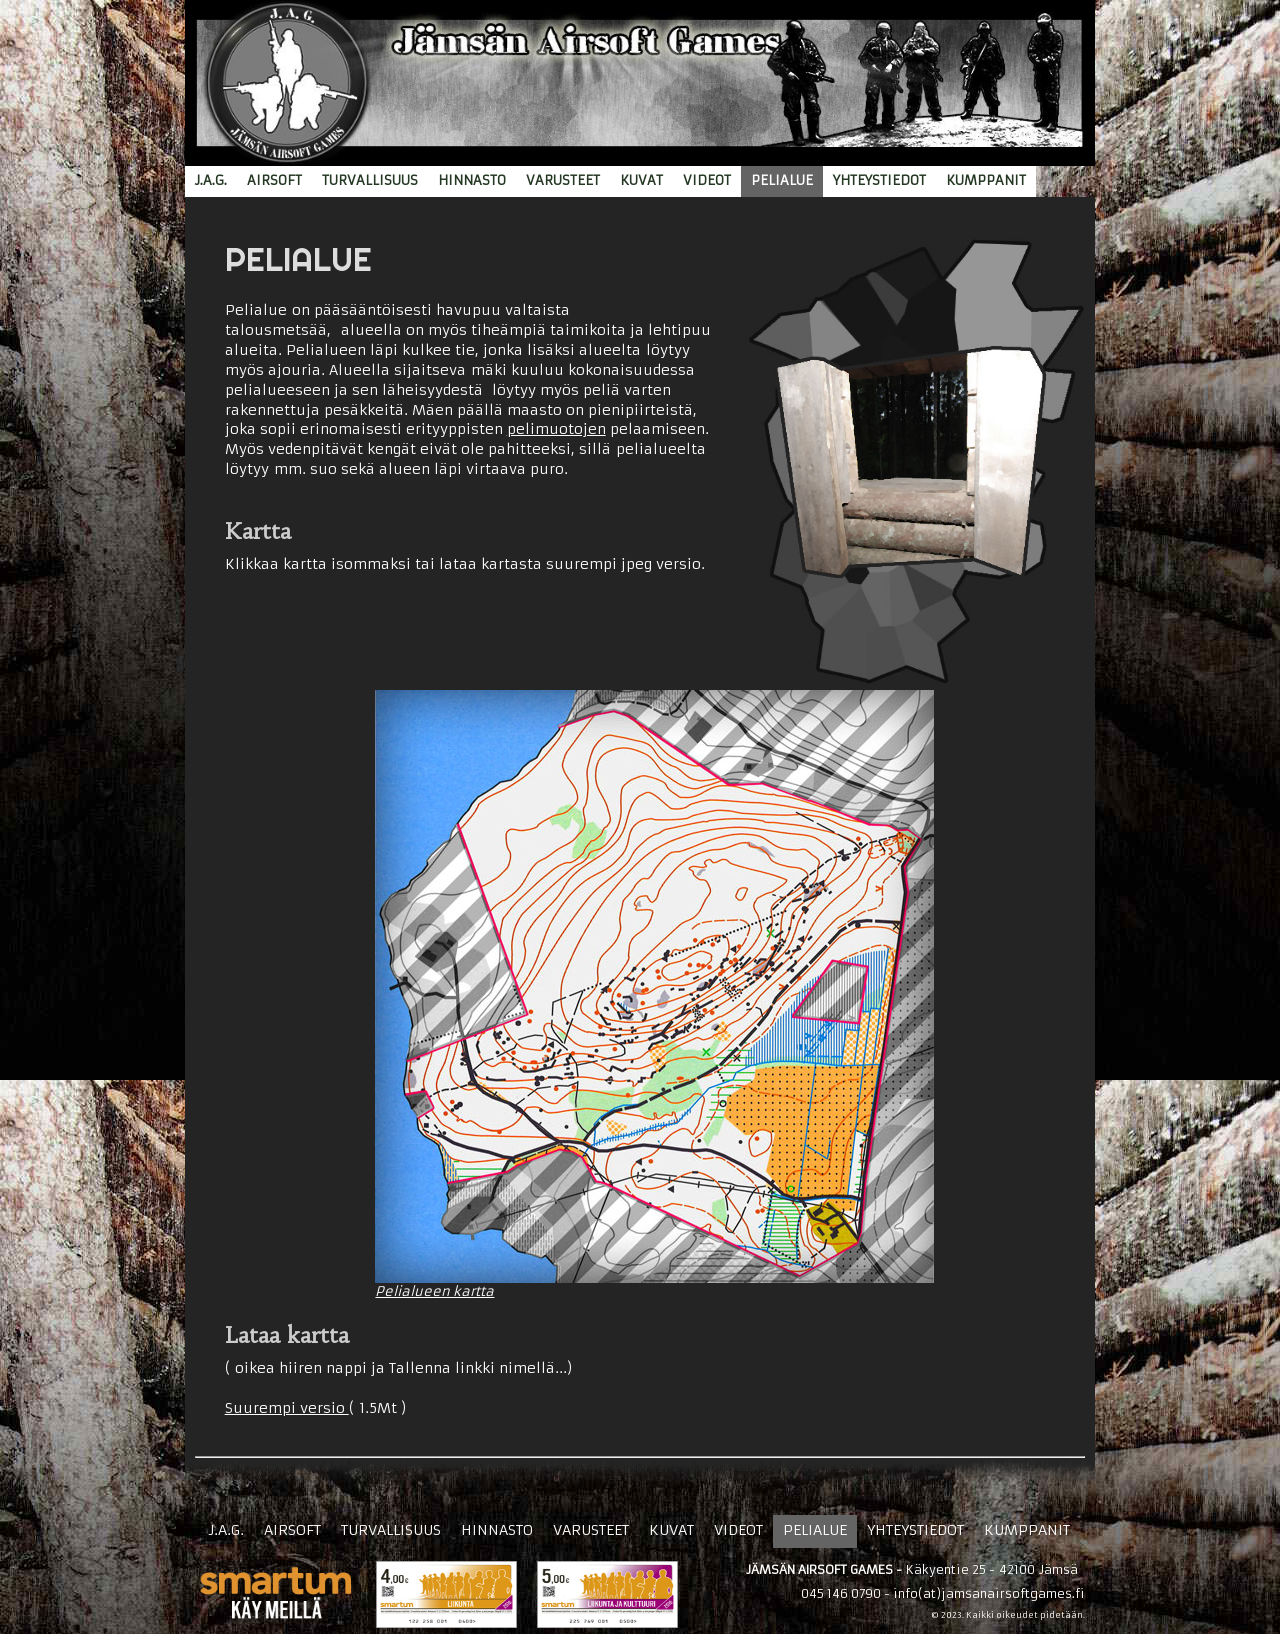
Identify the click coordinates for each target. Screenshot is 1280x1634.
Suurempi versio (287, 1408)
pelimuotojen (556, 429)
